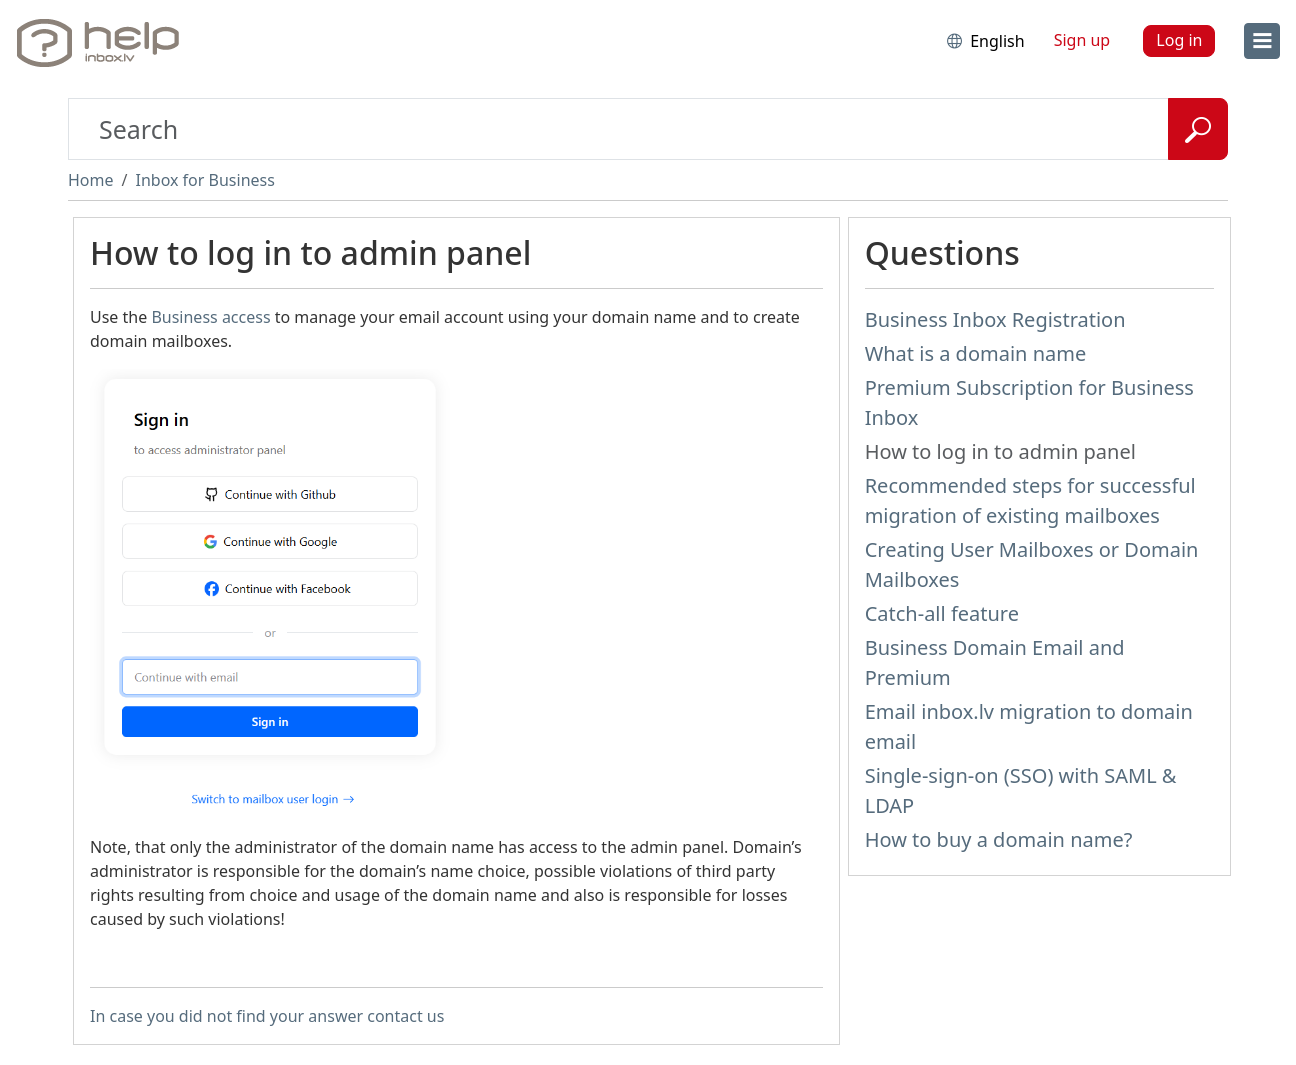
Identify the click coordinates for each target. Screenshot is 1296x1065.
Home (91, 180)
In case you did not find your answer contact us (267, 1016)
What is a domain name (976, 353)
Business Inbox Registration (995, 319)
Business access (210, 317)
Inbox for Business (204, 180)
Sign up (1082, 40)
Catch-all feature (942, 613)
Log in (1179, 40)
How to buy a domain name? (999, 839)
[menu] (1262, 41)
